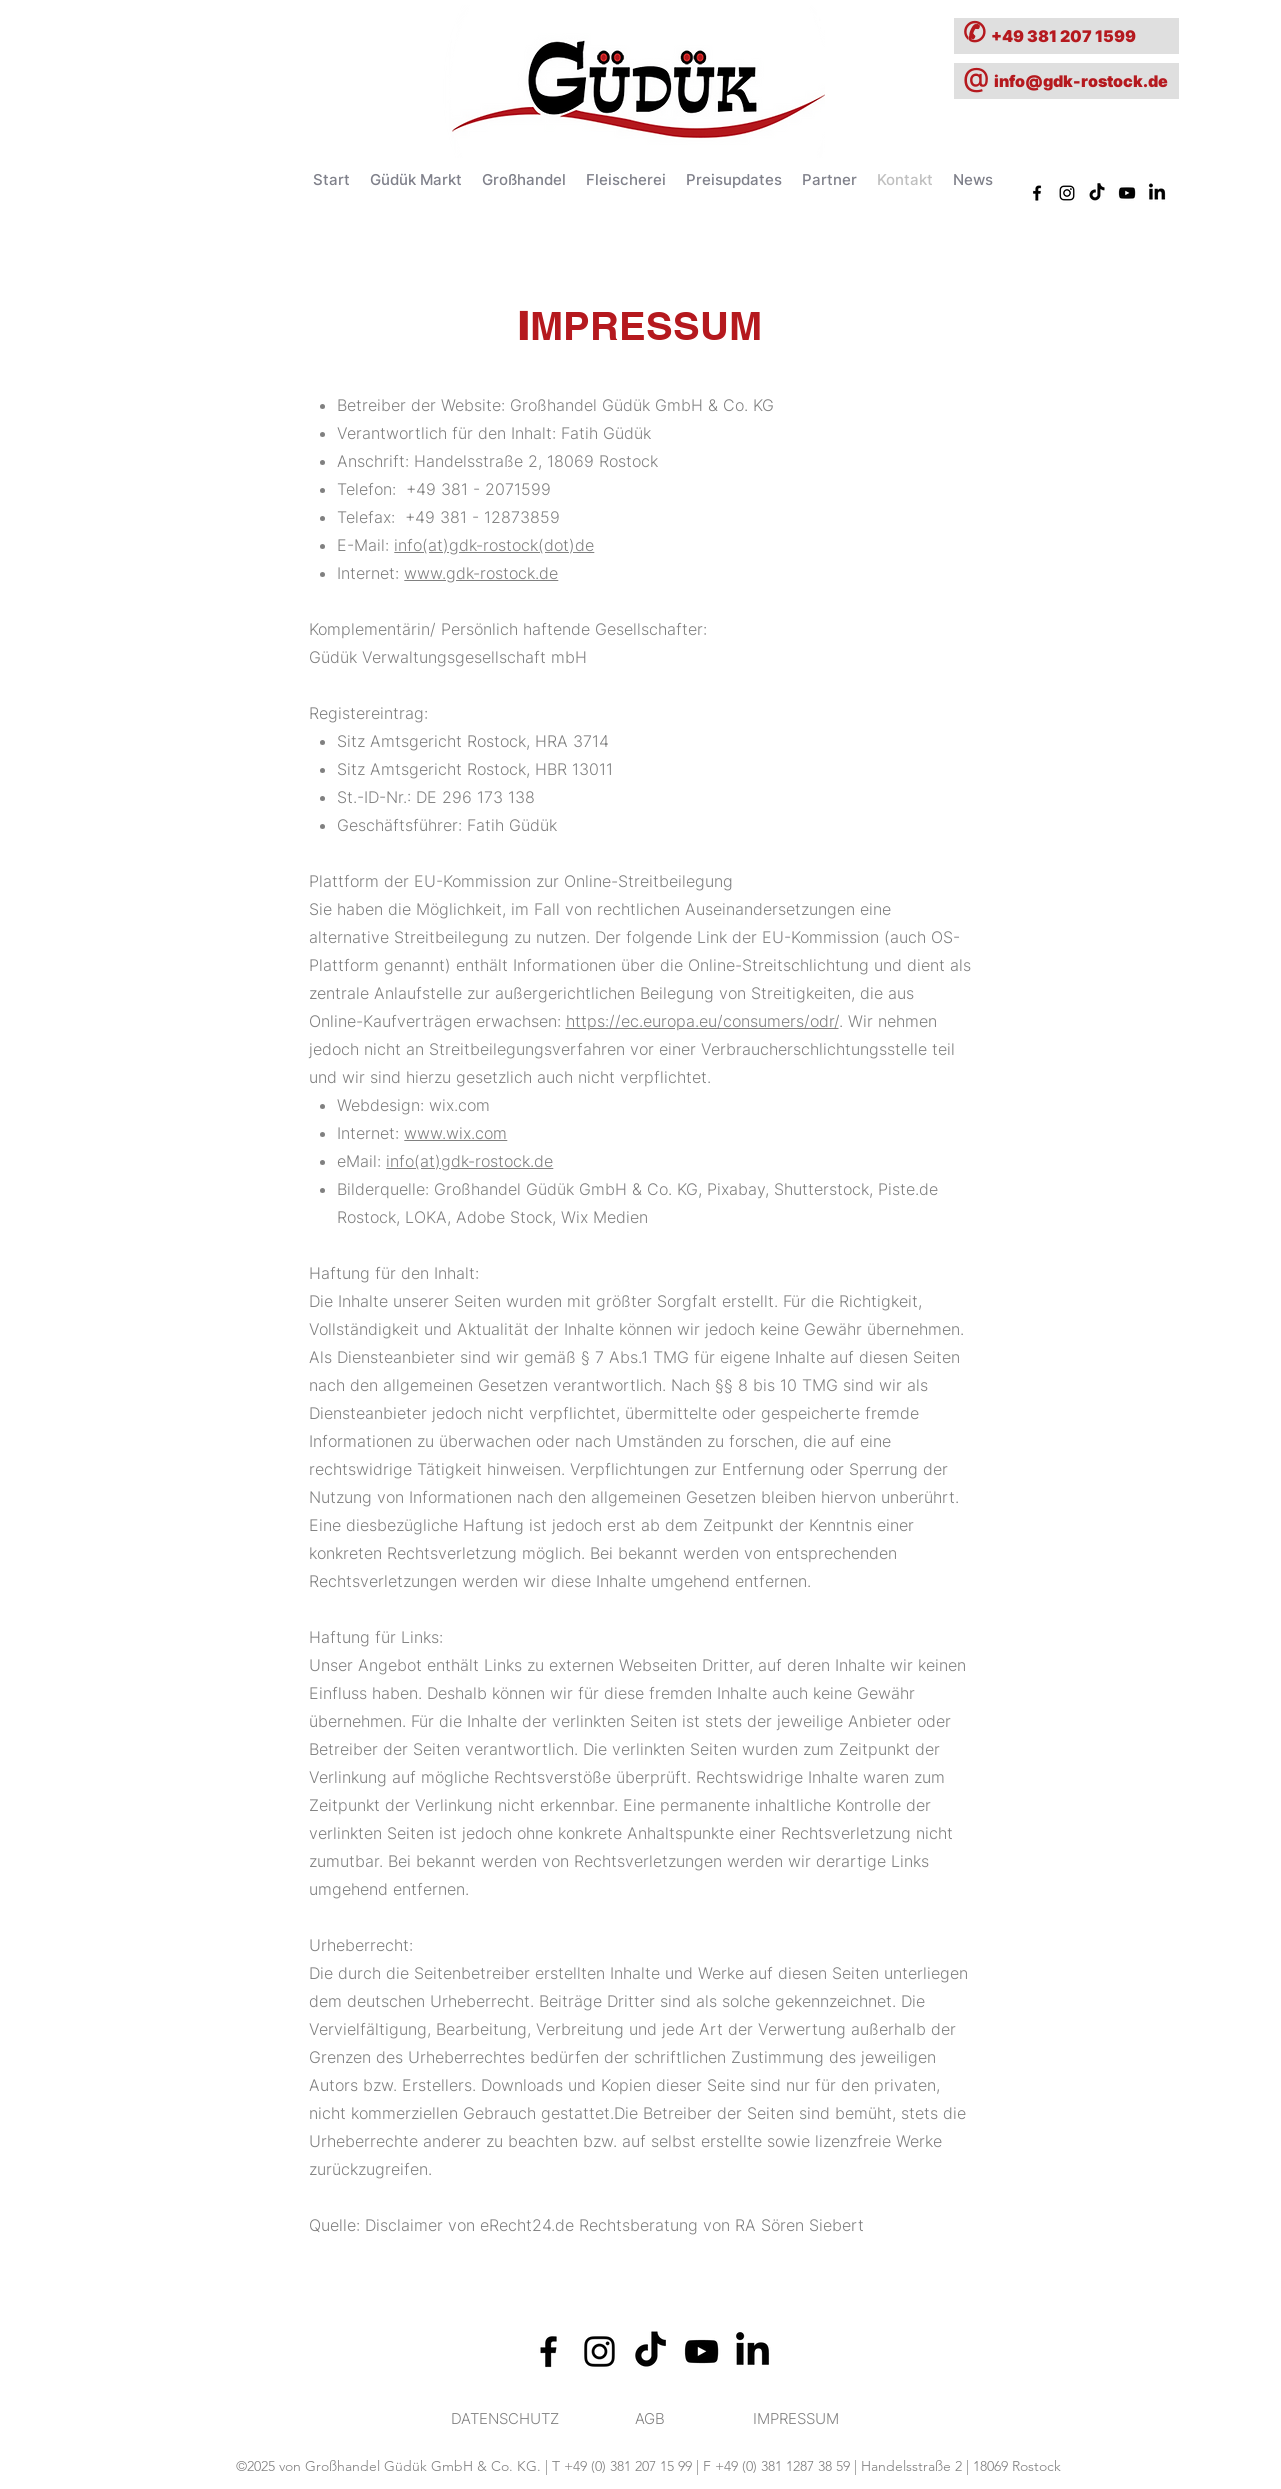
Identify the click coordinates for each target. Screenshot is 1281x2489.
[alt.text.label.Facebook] (548, 2351)
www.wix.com (455, 1133)
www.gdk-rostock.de (481, 573)
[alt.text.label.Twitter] (1157, 193)
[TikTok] (1097, 193)
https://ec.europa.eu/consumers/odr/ (702, 1021)
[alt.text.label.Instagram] (599, 2351)
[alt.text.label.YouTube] (1127, 193)
